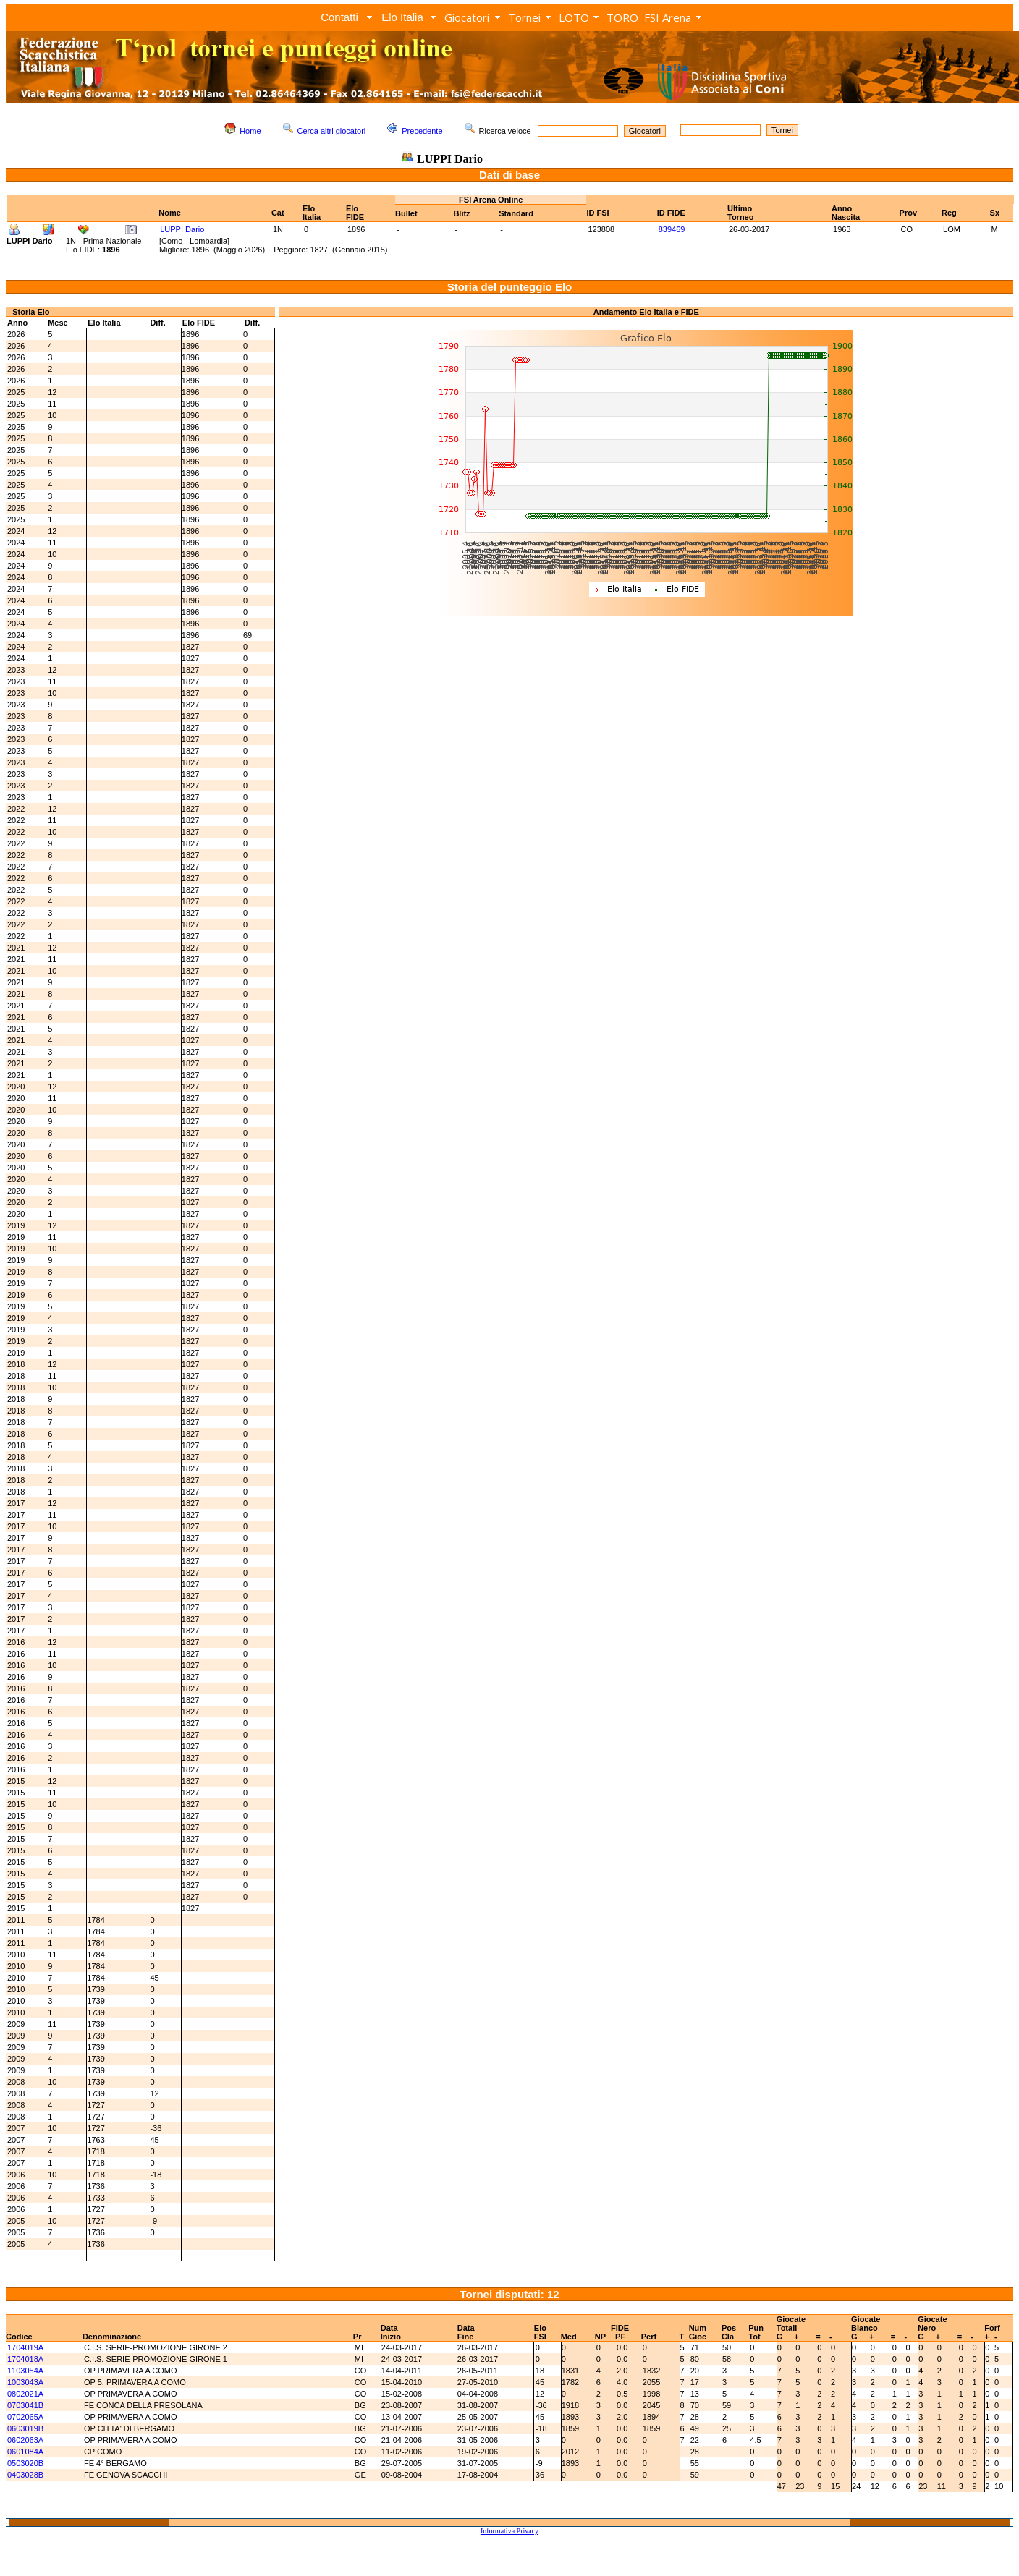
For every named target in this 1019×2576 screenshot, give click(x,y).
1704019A (25, 2347)
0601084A (25, 2451)
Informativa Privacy (509, 2531)
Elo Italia (402, 17)
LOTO (574, 17)
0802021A (25, 2393)
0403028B (25, 2474)
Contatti (339, 17)
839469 (672, 229)
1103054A (25, 2370)
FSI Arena (667, 17)
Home (250, 131)
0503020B (25, 2463)
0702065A (25, 2417)
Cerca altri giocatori (331, 131)
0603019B (25, 2428)
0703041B (25, 2405)
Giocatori (466, 17)
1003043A (25, 2382)
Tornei (524, 17)
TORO (622, 17)
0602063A (25, 2440)
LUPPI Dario (182, 229)
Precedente (422, 131)
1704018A (25, 2359)
